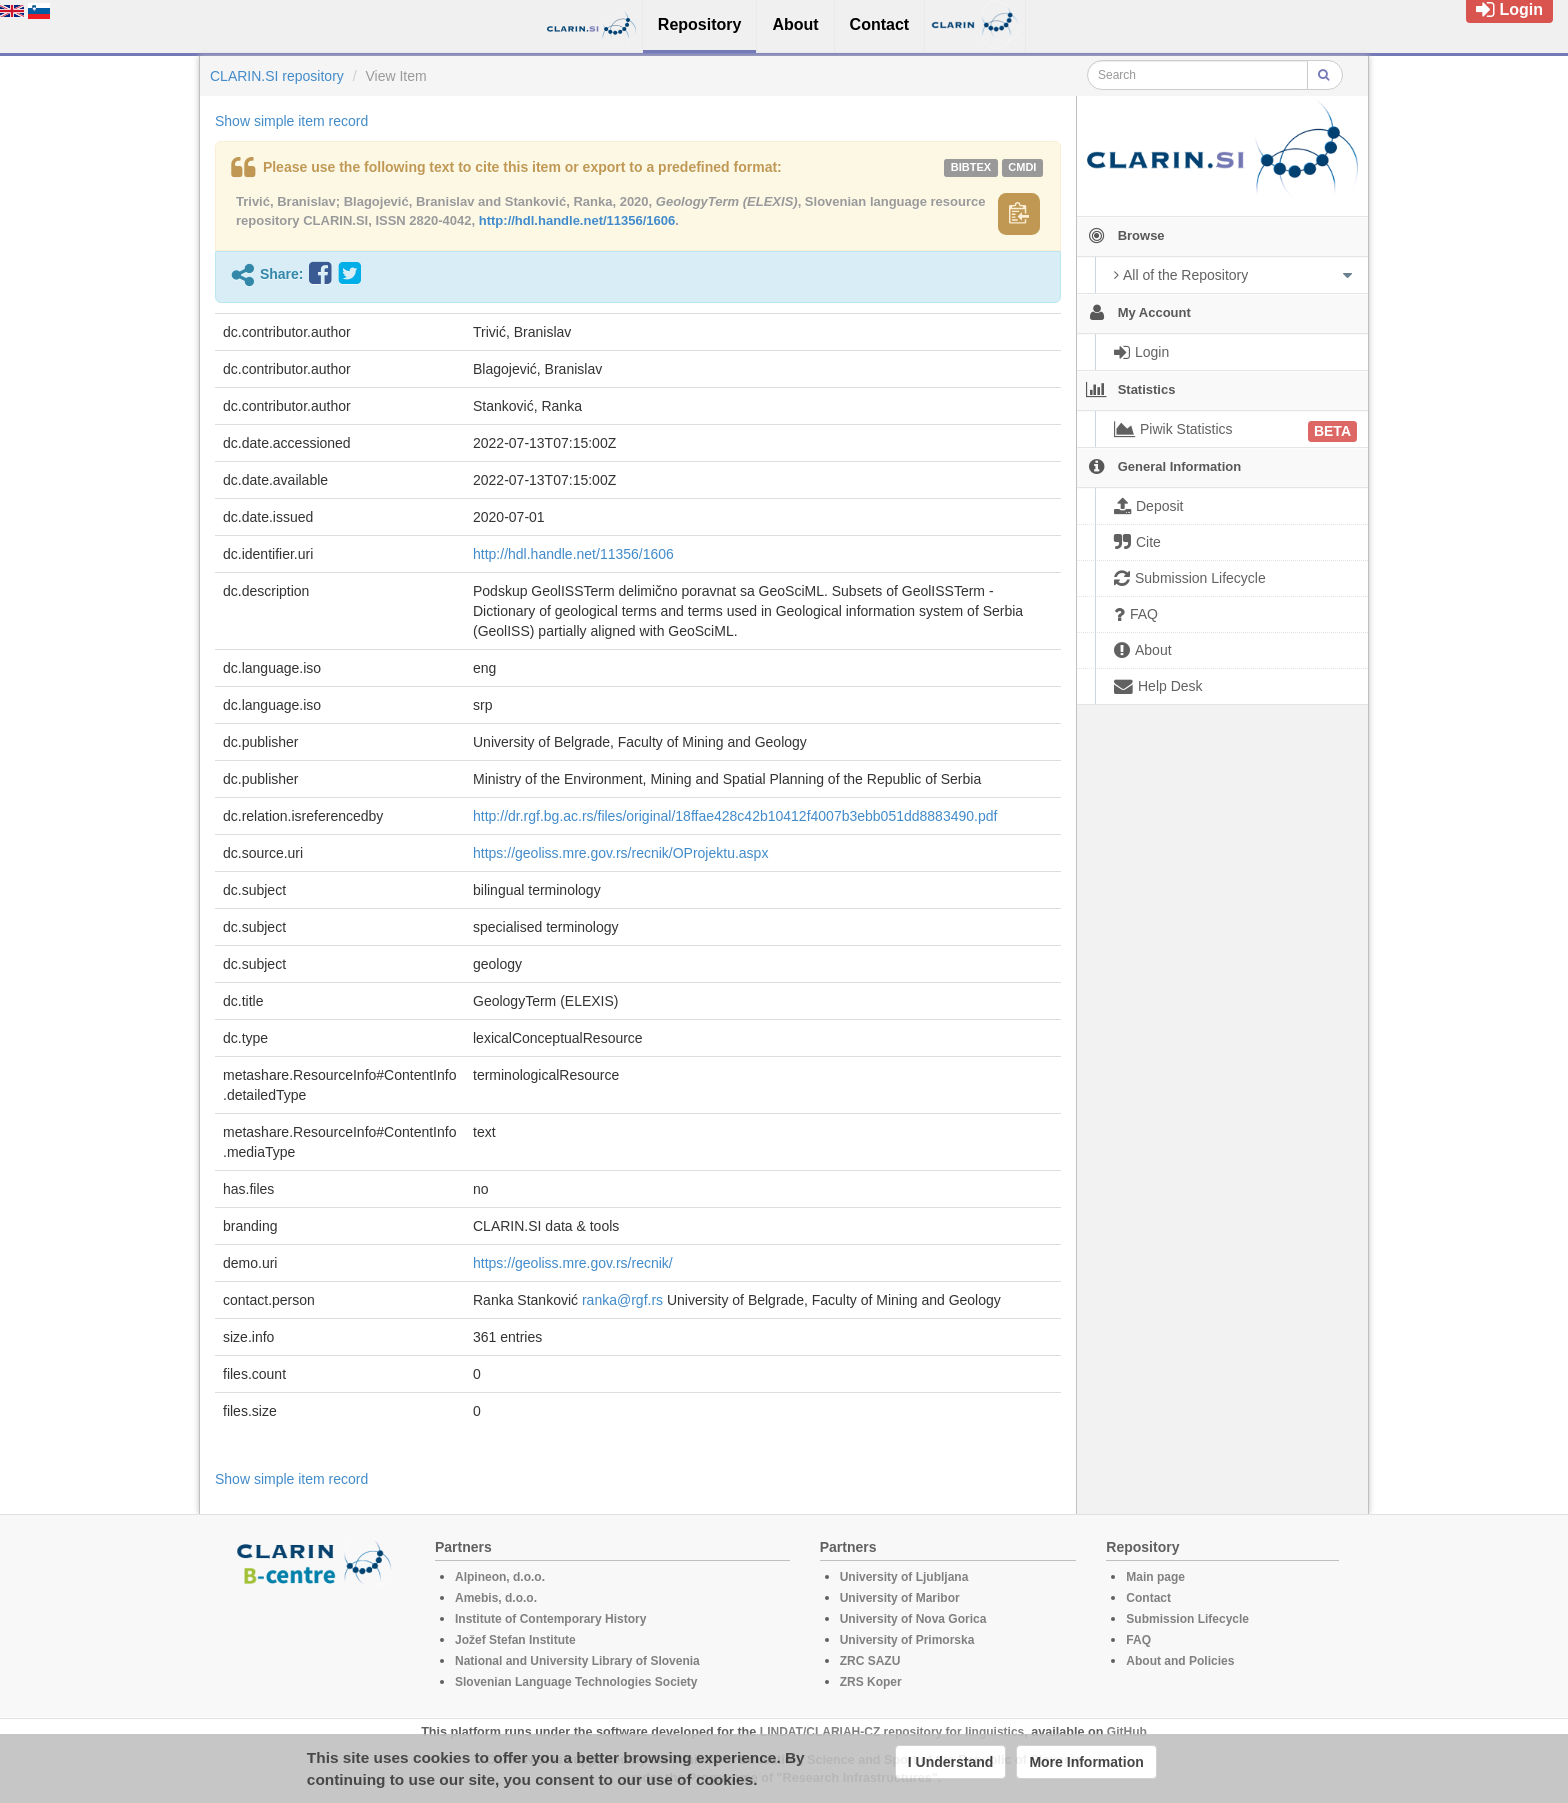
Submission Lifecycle (1187, 1619)
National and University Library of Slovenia (577, 1661)
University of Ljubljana (904, 1577)
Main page (1155, 1577)
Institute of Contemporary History (550, 1619)
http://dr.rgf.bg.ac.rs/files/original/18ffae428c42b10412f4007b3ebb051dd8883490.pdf (735, 816)
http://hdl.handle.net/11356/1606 (577, 220)
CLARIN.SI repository (277, 76)
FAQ (1138, 1640)
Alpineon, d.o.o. (500, 1577)
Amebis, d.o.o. (496, 1598)
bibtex (971, 167)
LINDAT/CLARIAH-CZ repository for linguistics (892, 1732)
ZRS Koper (871, 1682)
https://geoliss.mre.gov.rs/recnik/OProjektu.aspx (620, 853)
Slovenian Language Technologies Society (576, 1682)
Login (1509, 9)
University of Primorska (907, 1640)
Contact (1148, 1598)
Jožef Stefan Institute (515, 1640)
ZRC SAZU (870, 1661)
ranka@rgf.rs (622, 1300)
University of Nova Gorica (913, 1619)
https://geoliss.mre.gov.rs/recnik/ (573, 1263)
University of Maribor (900, 1598)
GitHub (1127, 1732)
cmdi (1022, 167)
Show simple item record (291, 121)
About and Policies (1180, 1661)
